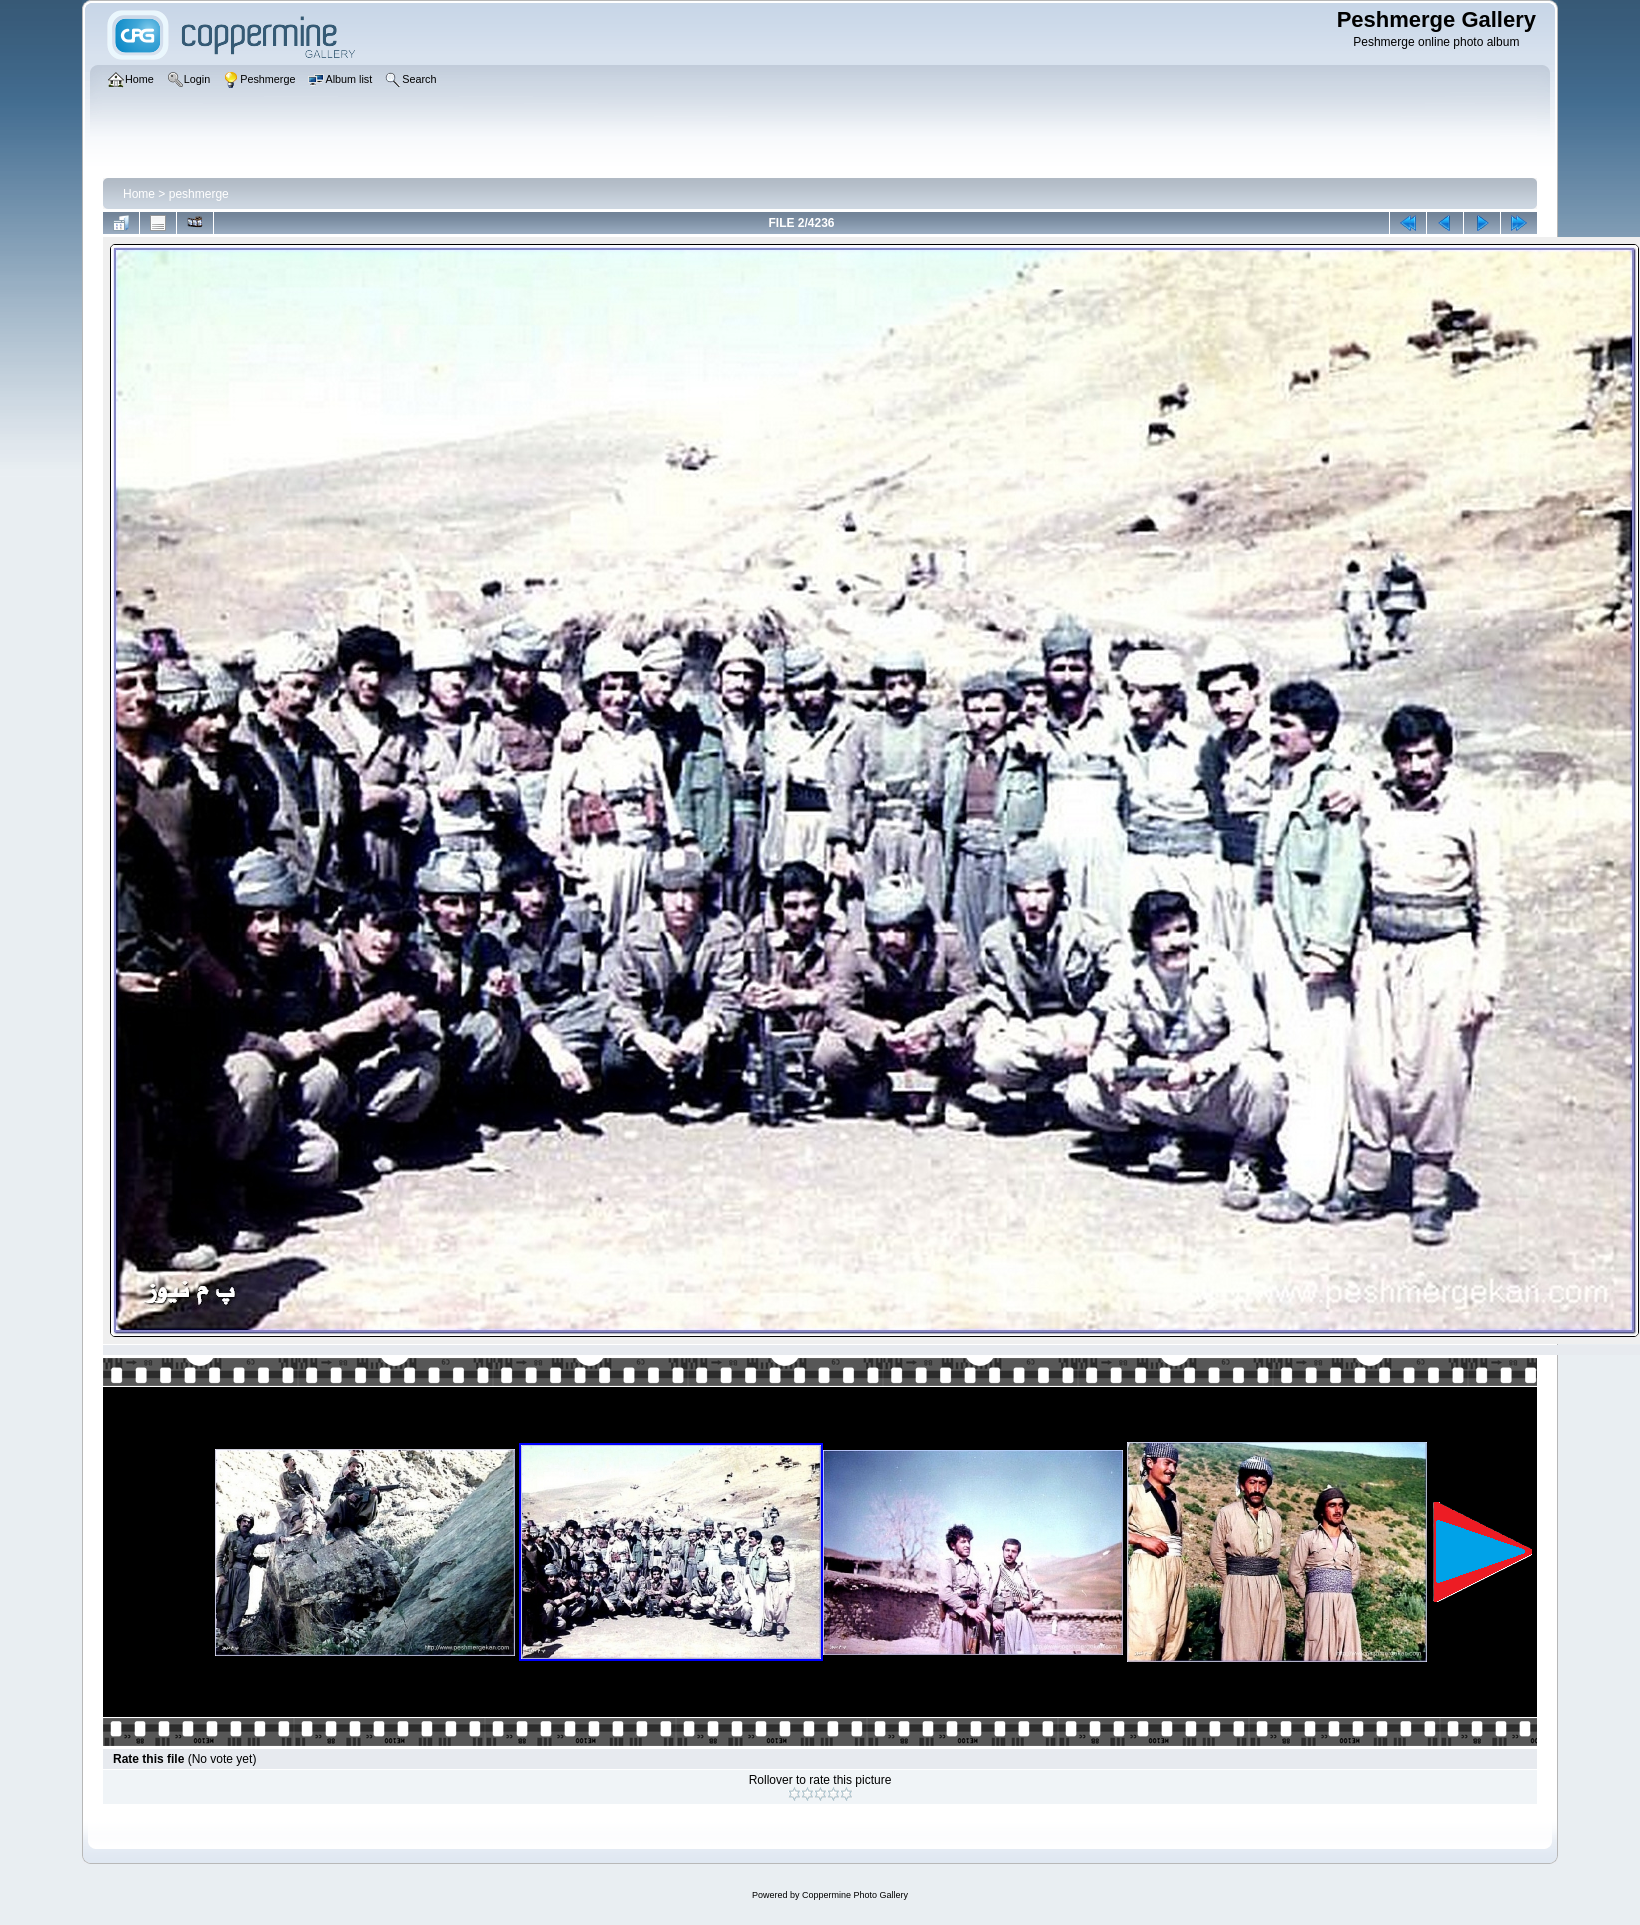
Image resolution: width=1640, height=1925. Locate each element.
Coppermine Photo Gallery (855, 1895)
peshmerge (199, 194)
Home (139, 194)
